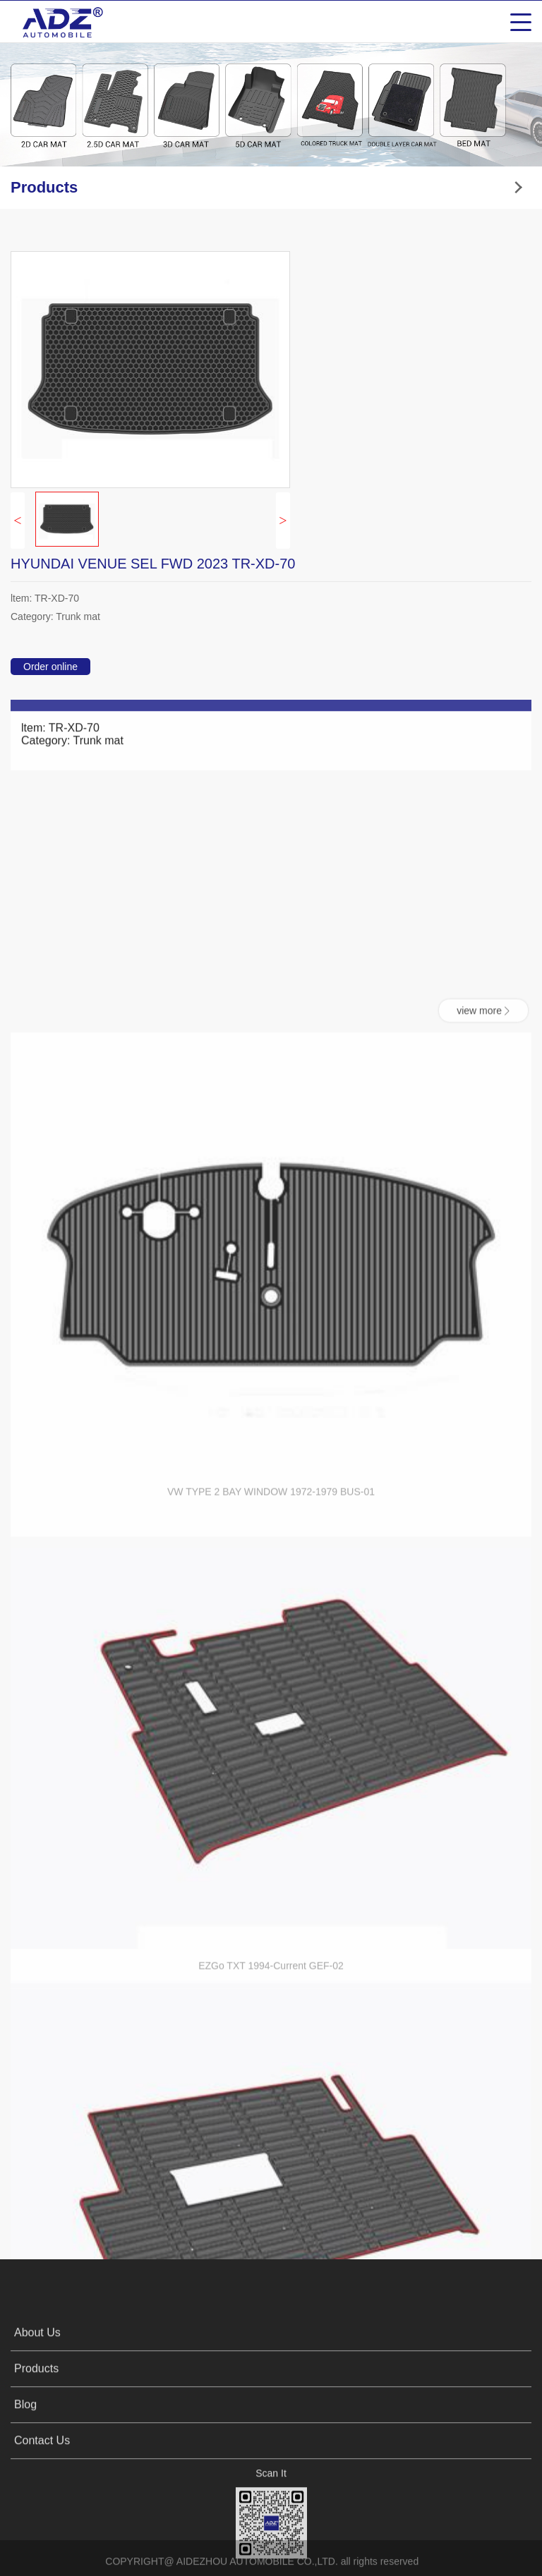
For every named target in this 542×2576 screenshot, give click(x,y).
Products (36, 2460)
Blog (25, 2496)
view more (483, 1497)
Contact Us (42, 2532)
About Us (37, 2424)
